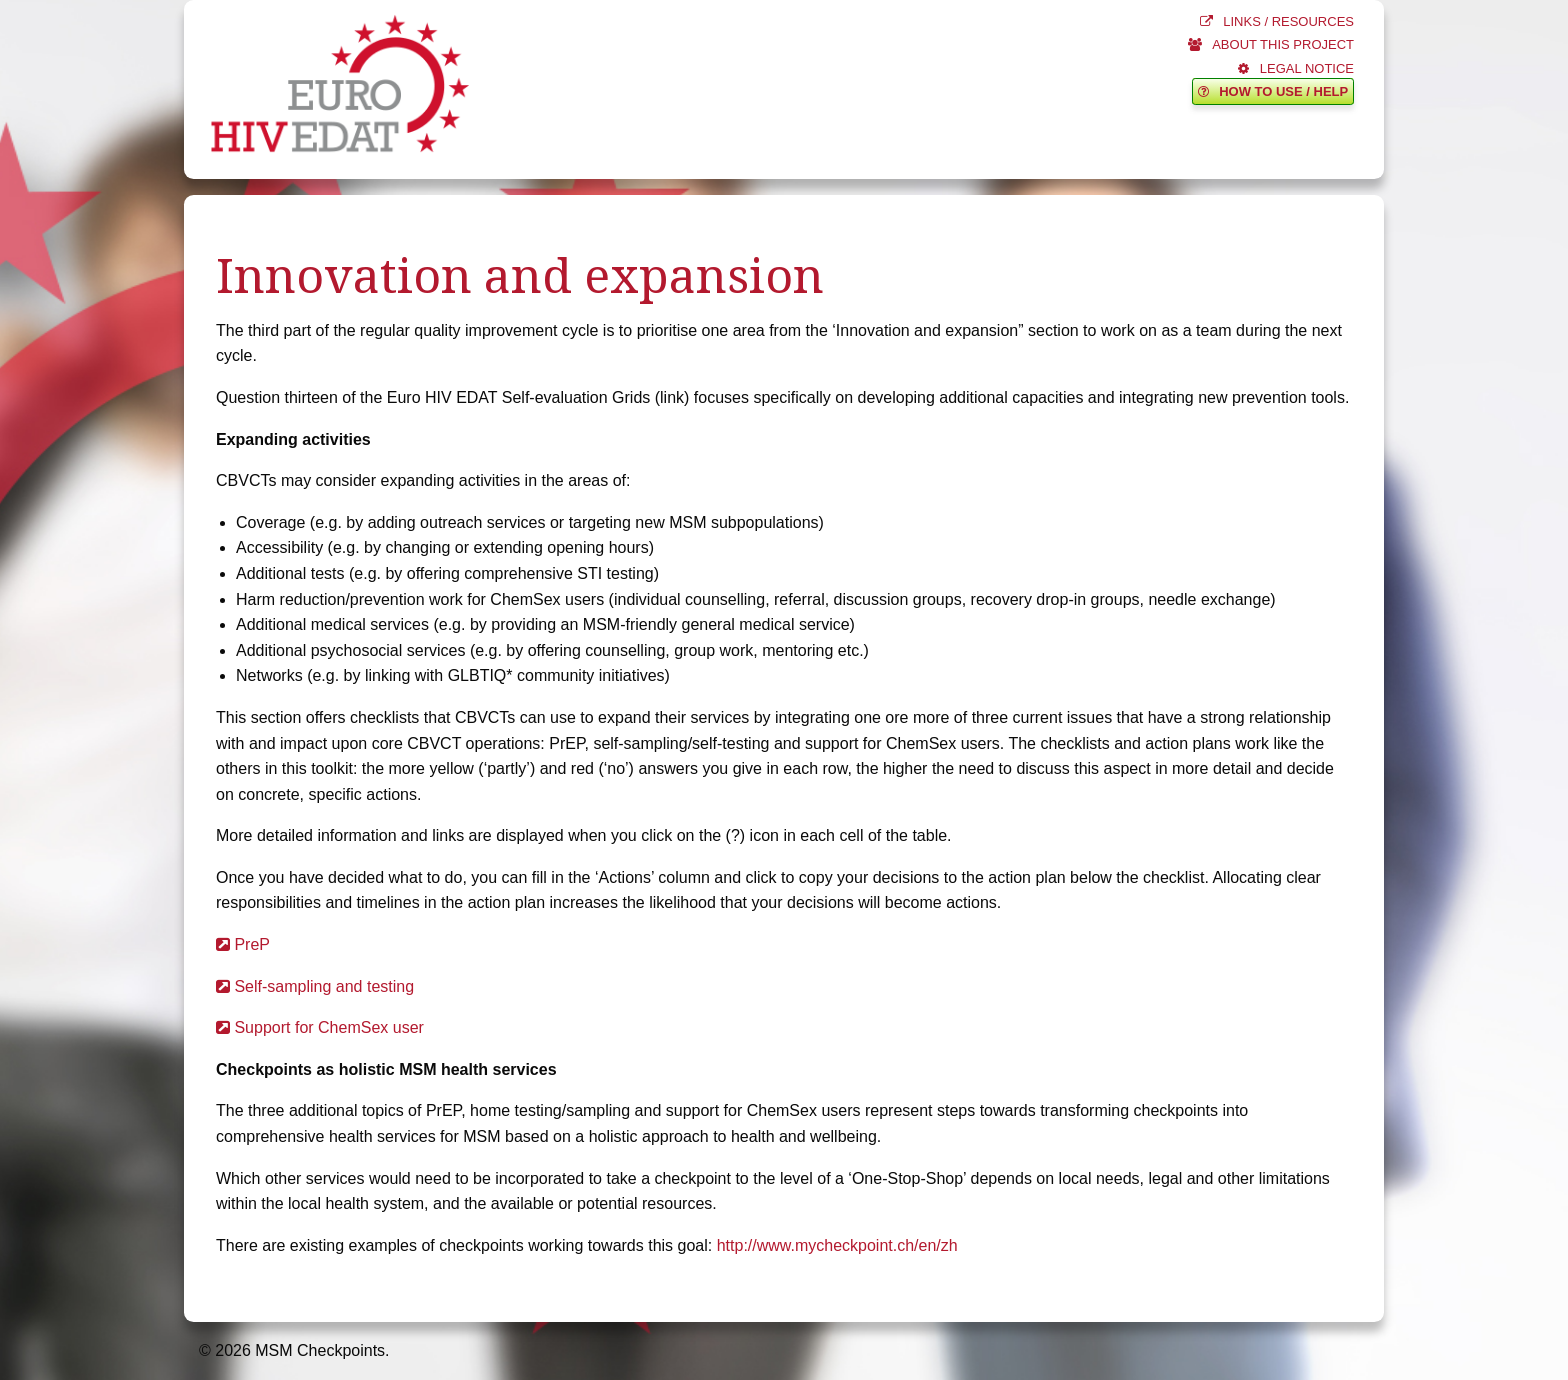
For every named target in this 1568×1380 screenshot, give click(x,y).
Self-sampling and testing (315, 986)
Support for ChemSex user (320, 1027)
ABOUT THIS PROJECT (1271, 44)
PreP (243, 944)
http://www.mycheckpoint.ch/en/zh (837, 1245)
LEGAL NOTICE (1296, 68)
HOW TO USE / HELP (1273, 91)
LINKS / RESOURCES (1277, 21)
